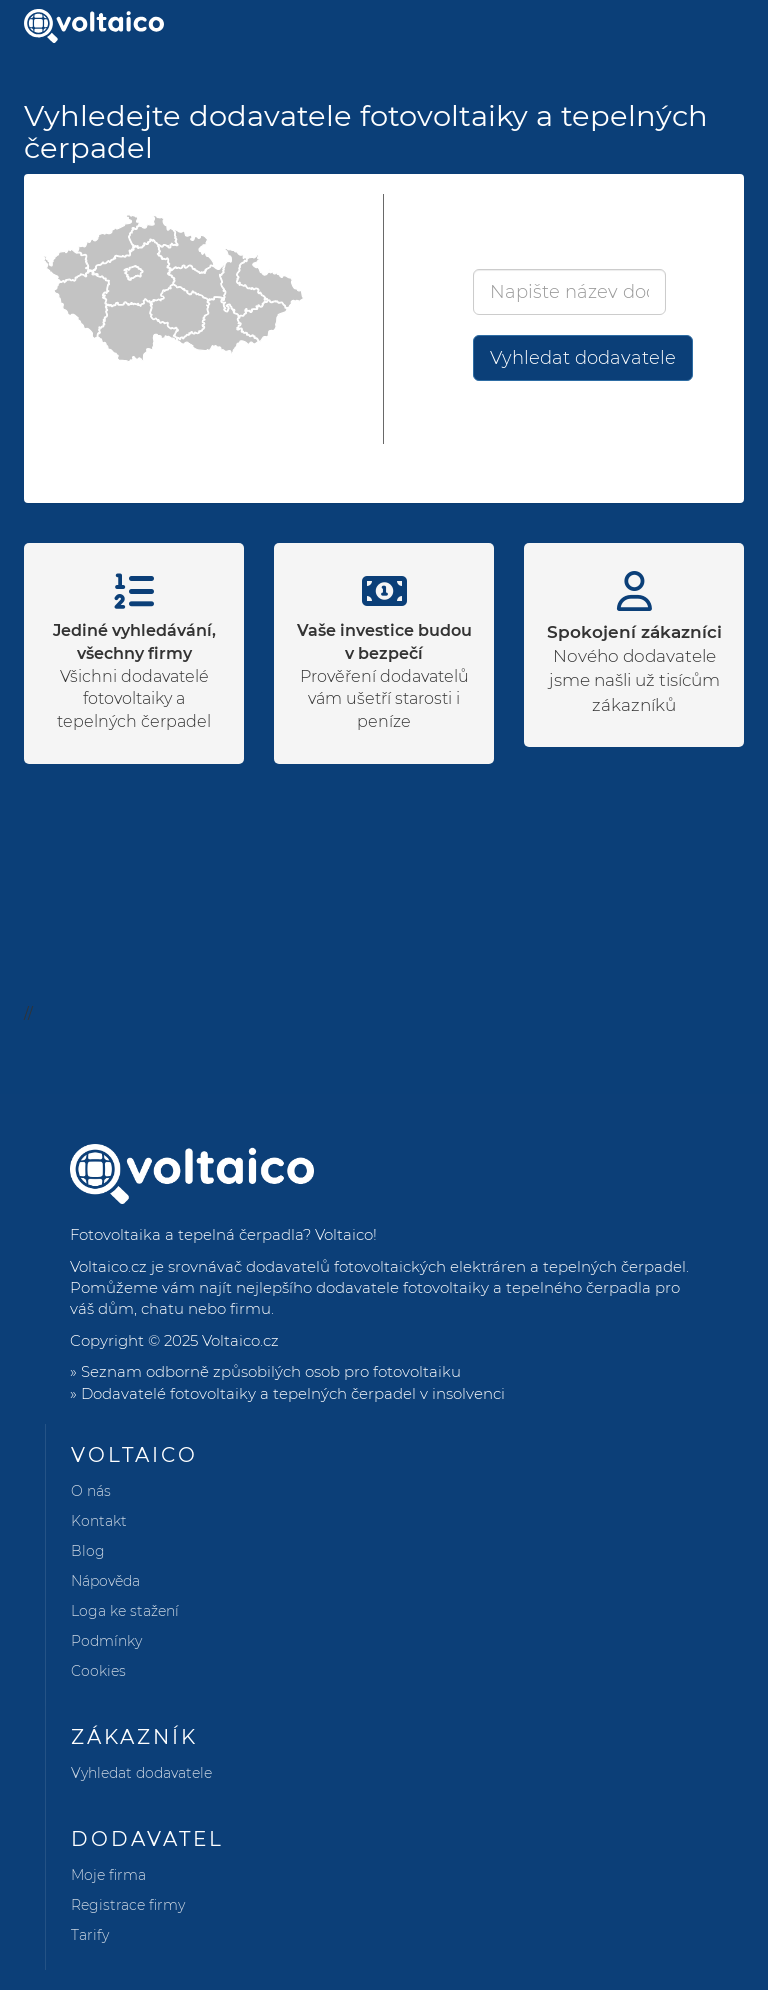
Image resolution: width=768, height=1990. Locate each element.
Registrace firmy (128, 1905)
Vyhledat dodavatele (583, 358)
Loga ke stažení (125, 1611)
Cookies (98, 1671)
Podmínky (106, 1641)
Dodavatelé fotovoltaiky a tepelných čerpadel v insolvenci (293, 1393)
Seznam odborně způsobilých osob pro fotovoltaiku (271, 1371)
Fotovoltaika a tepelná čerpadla (186, 1234)
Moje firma (108, 1875)
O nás (91, 1491)
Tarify (90, 1935)
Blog (88, 1551)
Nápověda (105, 1581)
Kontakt (99, 1521)
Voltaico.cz (240, 1340)
